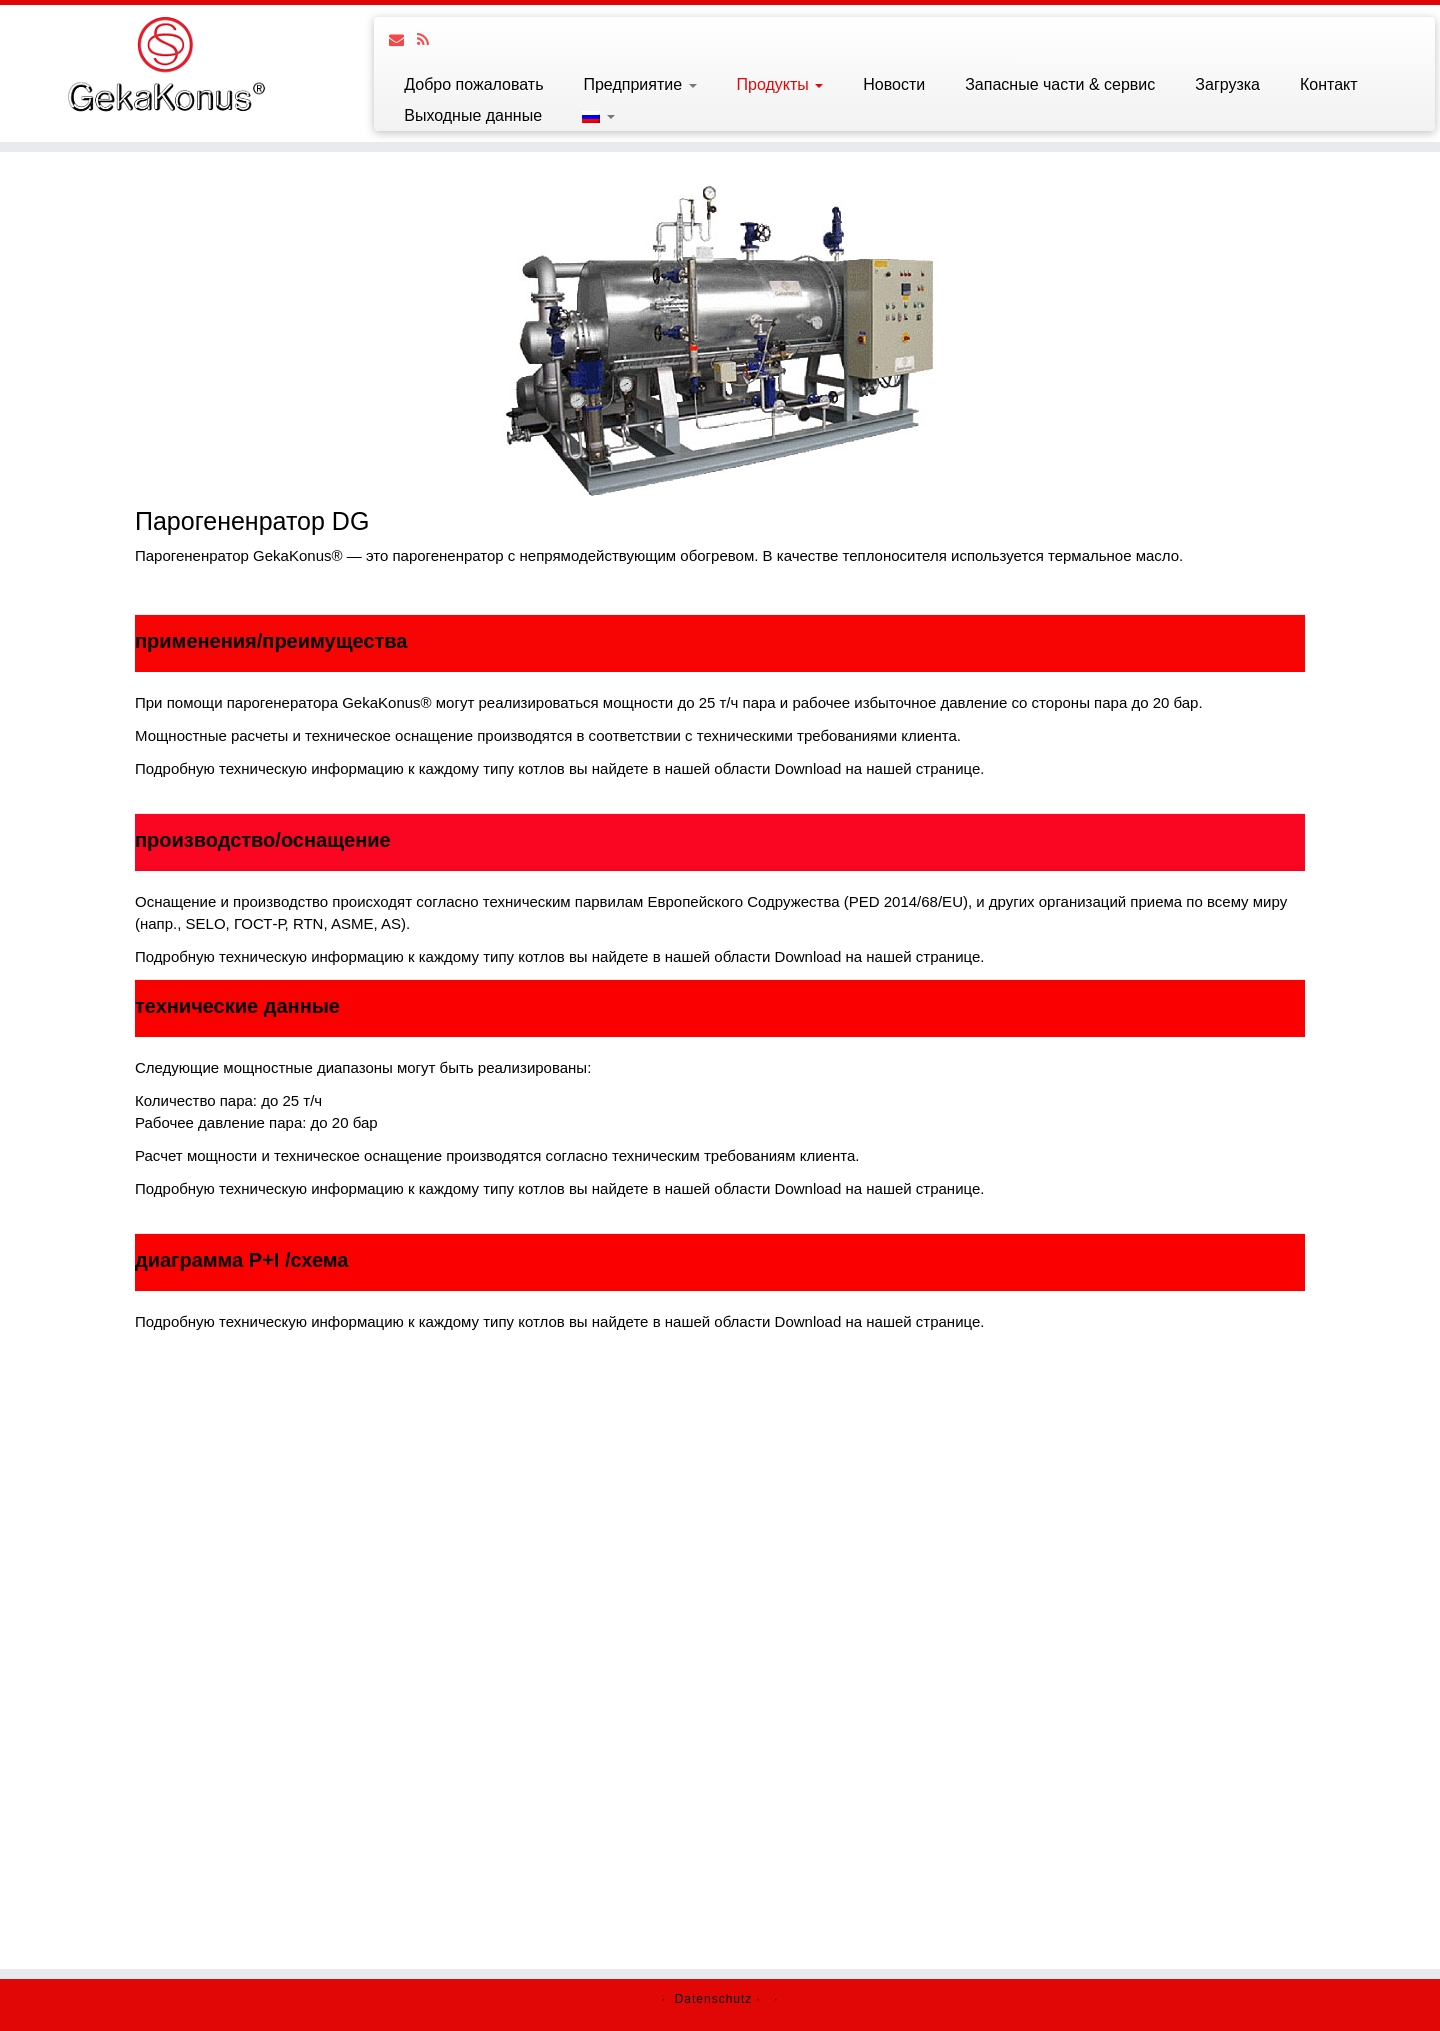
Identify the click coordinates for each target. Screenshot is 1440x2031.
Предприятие (639, 84)
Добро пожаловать (473, 84)
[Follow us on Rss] (429, 39)
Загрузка (1227, 84)
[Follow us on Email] (403, 39)
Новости (894, 84)
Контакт (1329, 84)
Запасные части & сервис (1060, 84)
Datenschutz (714, 1999)
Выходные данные (473, 115)
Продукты (780, 84)
